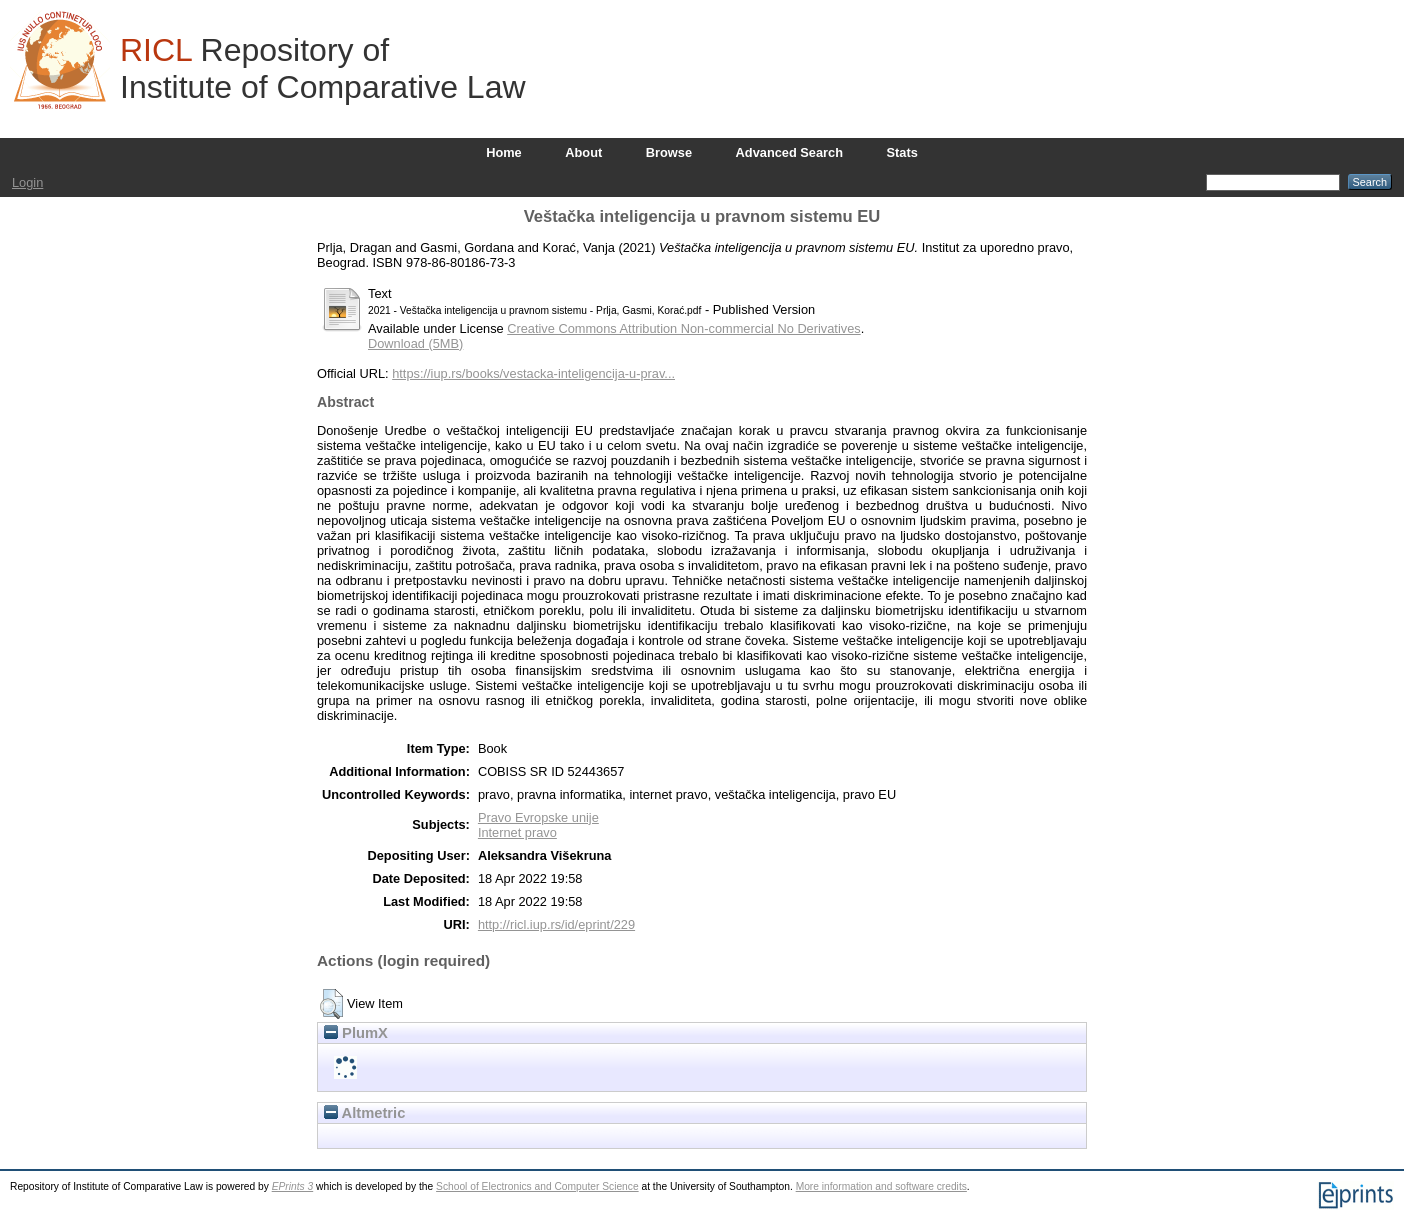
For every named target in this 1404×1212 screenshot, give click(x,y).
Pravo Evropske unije (538, 817)
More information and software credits (881, 1186)
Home (504, 152)
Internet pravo (517, 832)
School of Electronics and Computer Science (537, 1186)
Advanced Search (789, 152)
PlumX (356, 1033)
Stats (902, 152)
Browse (669, 152)
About (583, 152)
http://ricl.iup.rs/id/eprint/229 (556, 924)
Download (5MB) (415, 343)
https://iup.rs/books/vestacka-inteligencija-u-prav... (533, 373)
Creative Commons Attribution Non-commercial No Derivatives (683, 328)
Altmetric (364, 1113)
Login (27, 182)
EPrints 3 (293, 1186)
